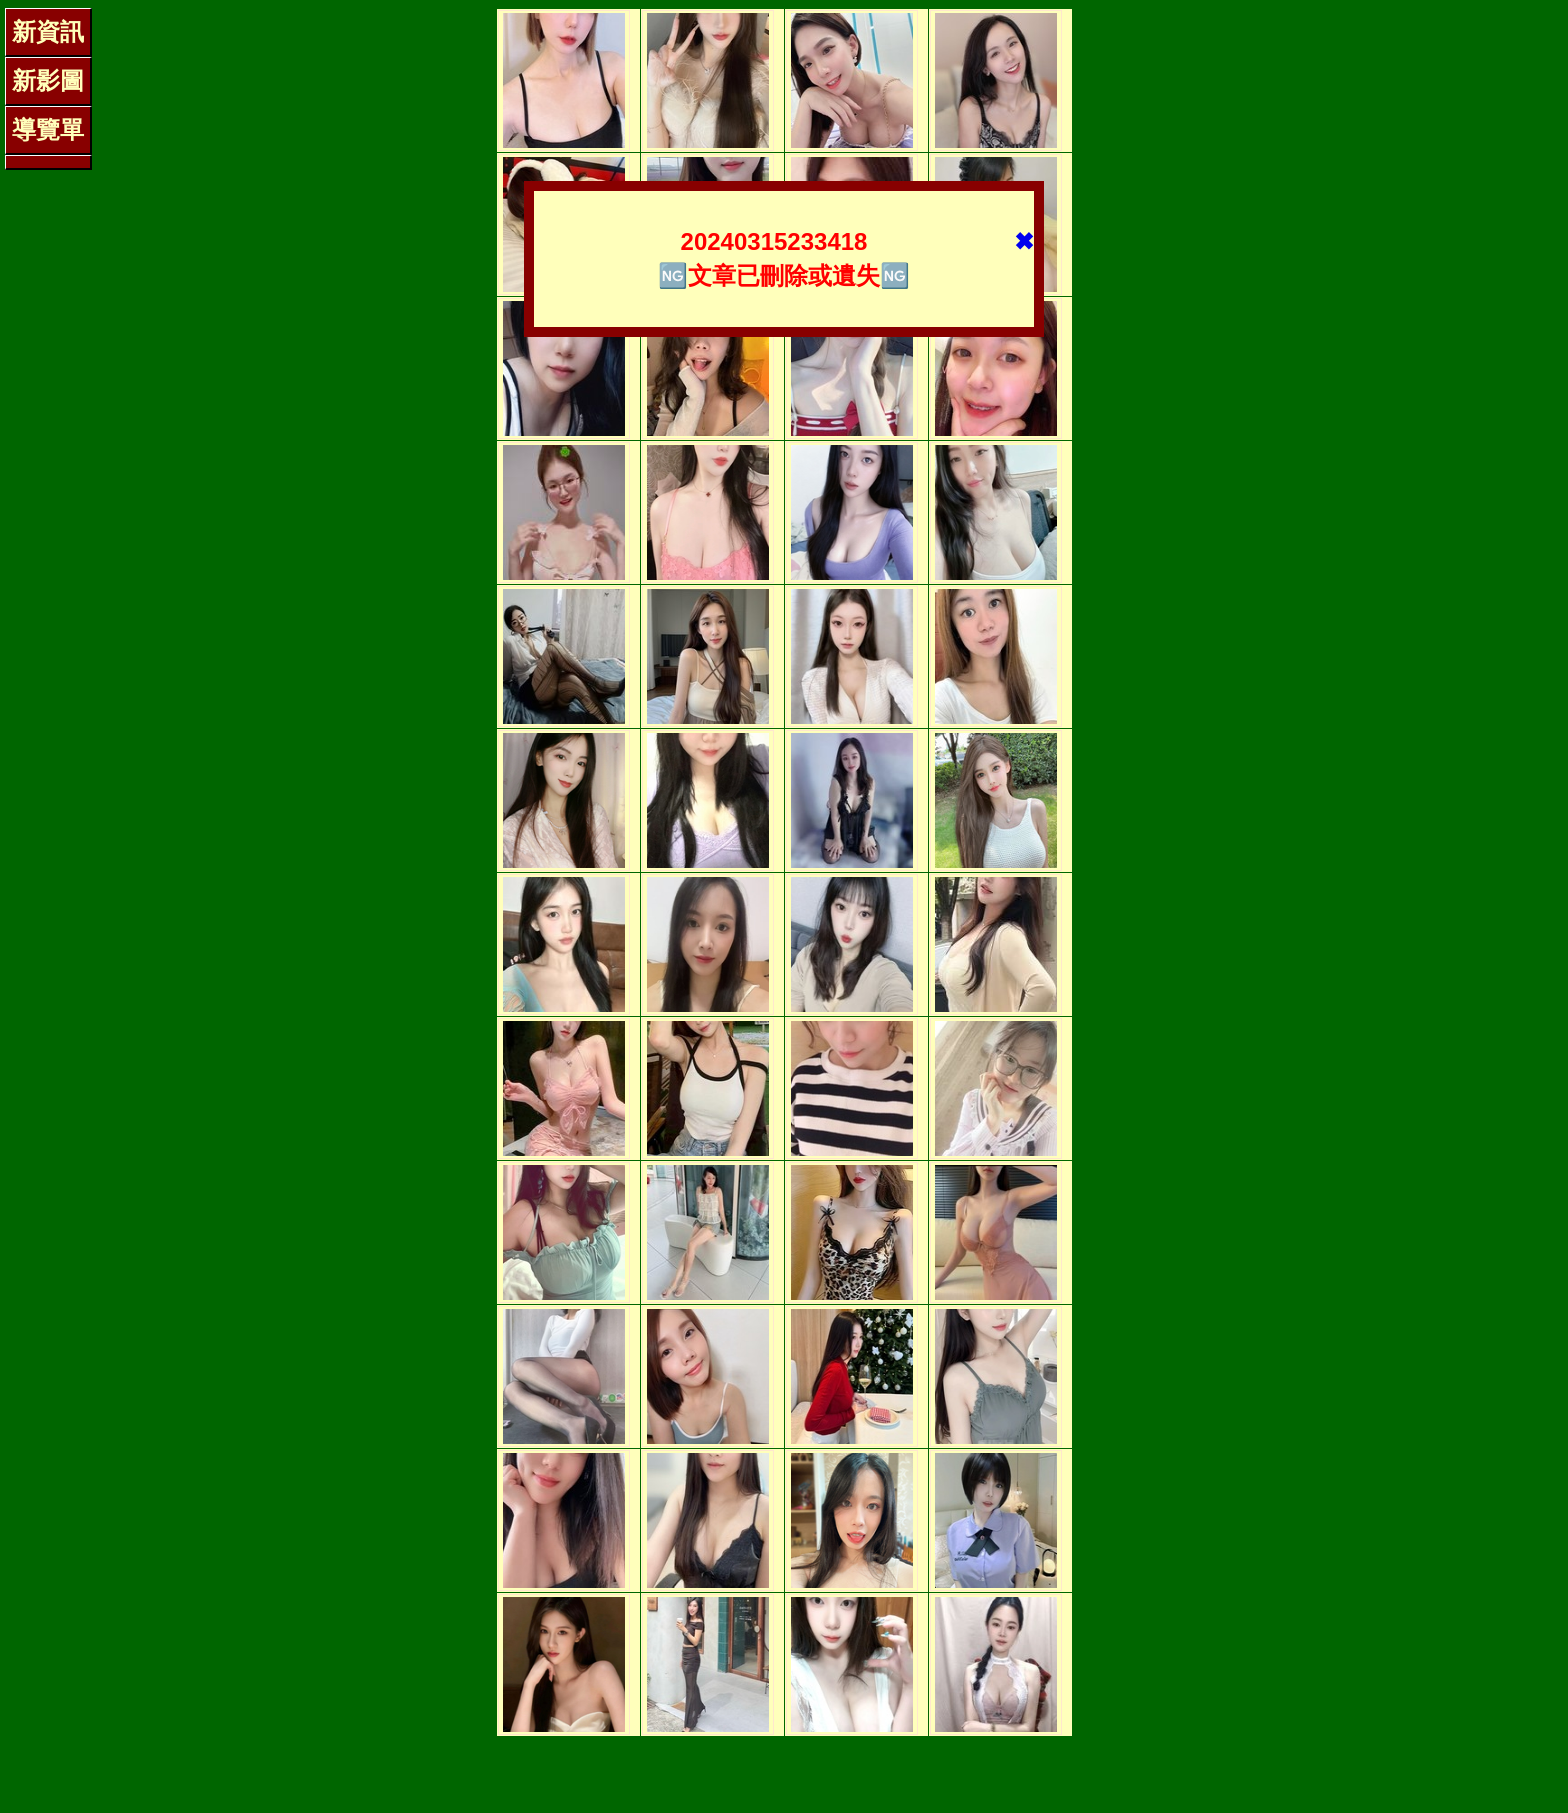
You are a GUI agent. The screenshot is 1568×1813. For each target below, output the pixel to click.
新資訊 (48, 31)
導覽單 (48, 129)
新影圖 (48, 80)
